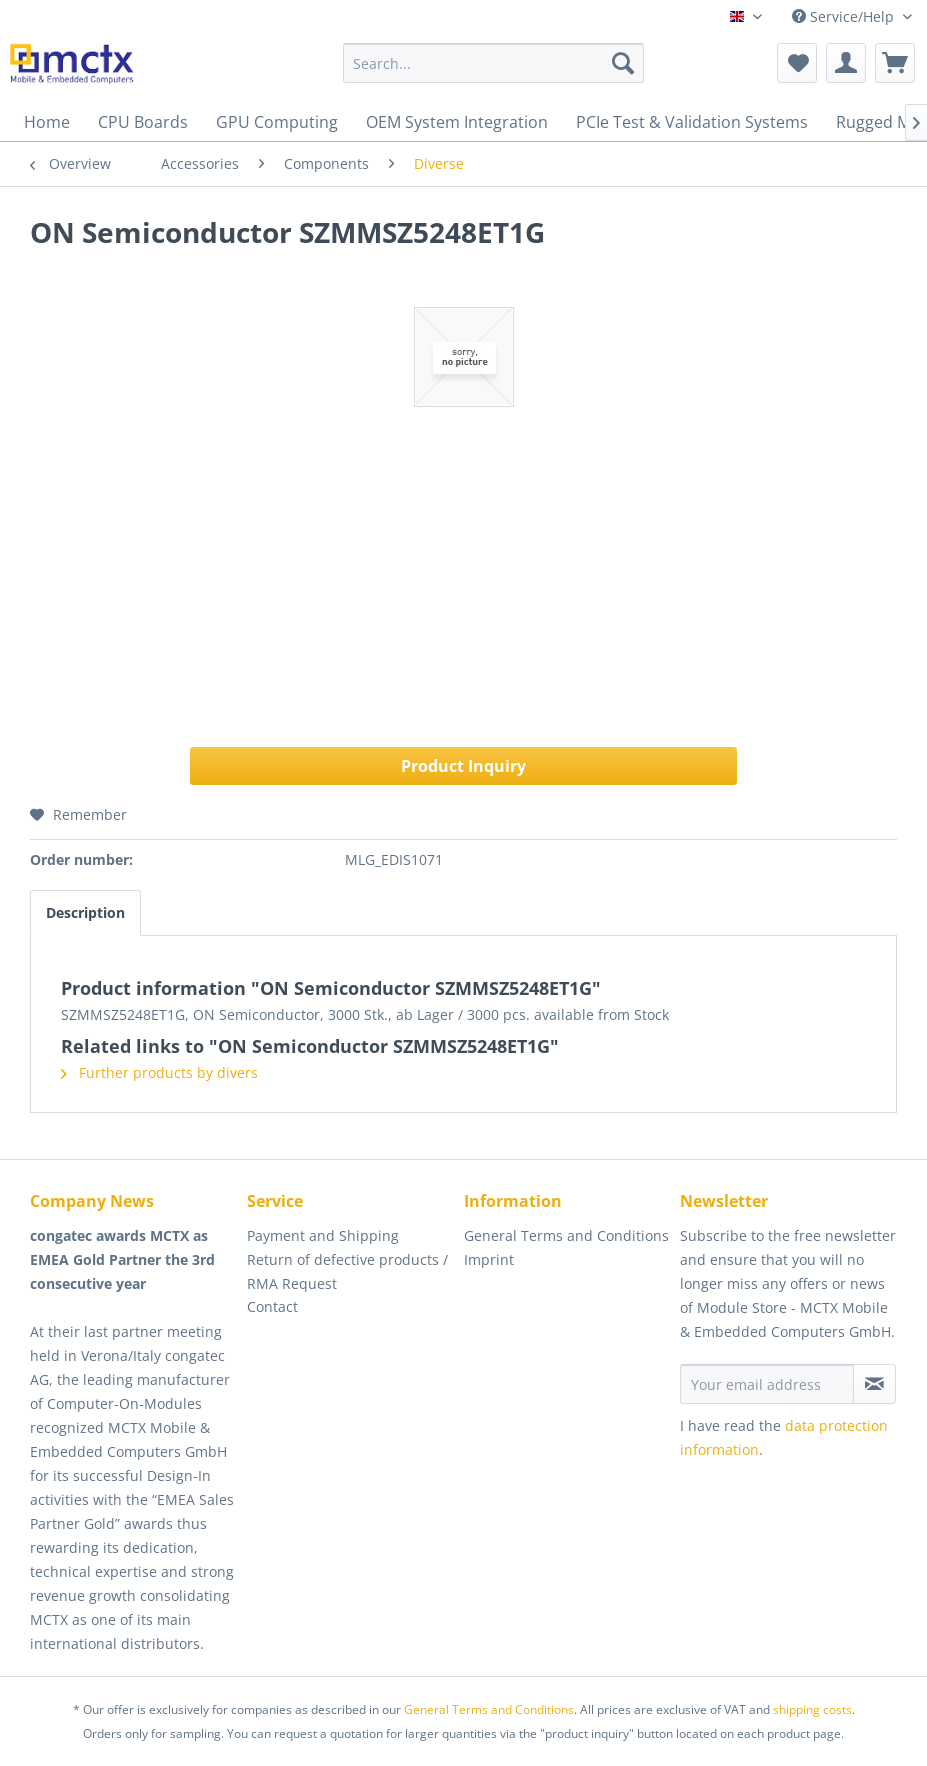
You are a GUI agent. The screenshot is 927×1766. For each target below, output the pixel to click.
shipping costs (812, 1709)
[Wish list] (797, 63)
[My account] (846, 63)
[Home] (47, 122)
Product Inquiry (463, 766)
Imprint (489, 1259)
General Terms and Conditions (566, 1235)
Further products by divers (159, 1072)
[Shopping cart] (895, 63)
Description (85, 912)
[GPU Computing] (277, 122)
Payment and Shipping (323, 1235)
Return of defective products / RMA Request (347, 1271)
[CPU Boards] (143, 122)
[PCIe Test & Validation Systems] (692, 122)
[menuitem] (493, 63)
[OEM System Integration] (457, 122)
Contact (272, 1306)
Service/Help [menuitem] (845, 16)
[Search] (623, 63)
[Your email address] (766, 1384)
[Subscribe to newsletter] (874, 1384)
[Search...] (493, 63)
